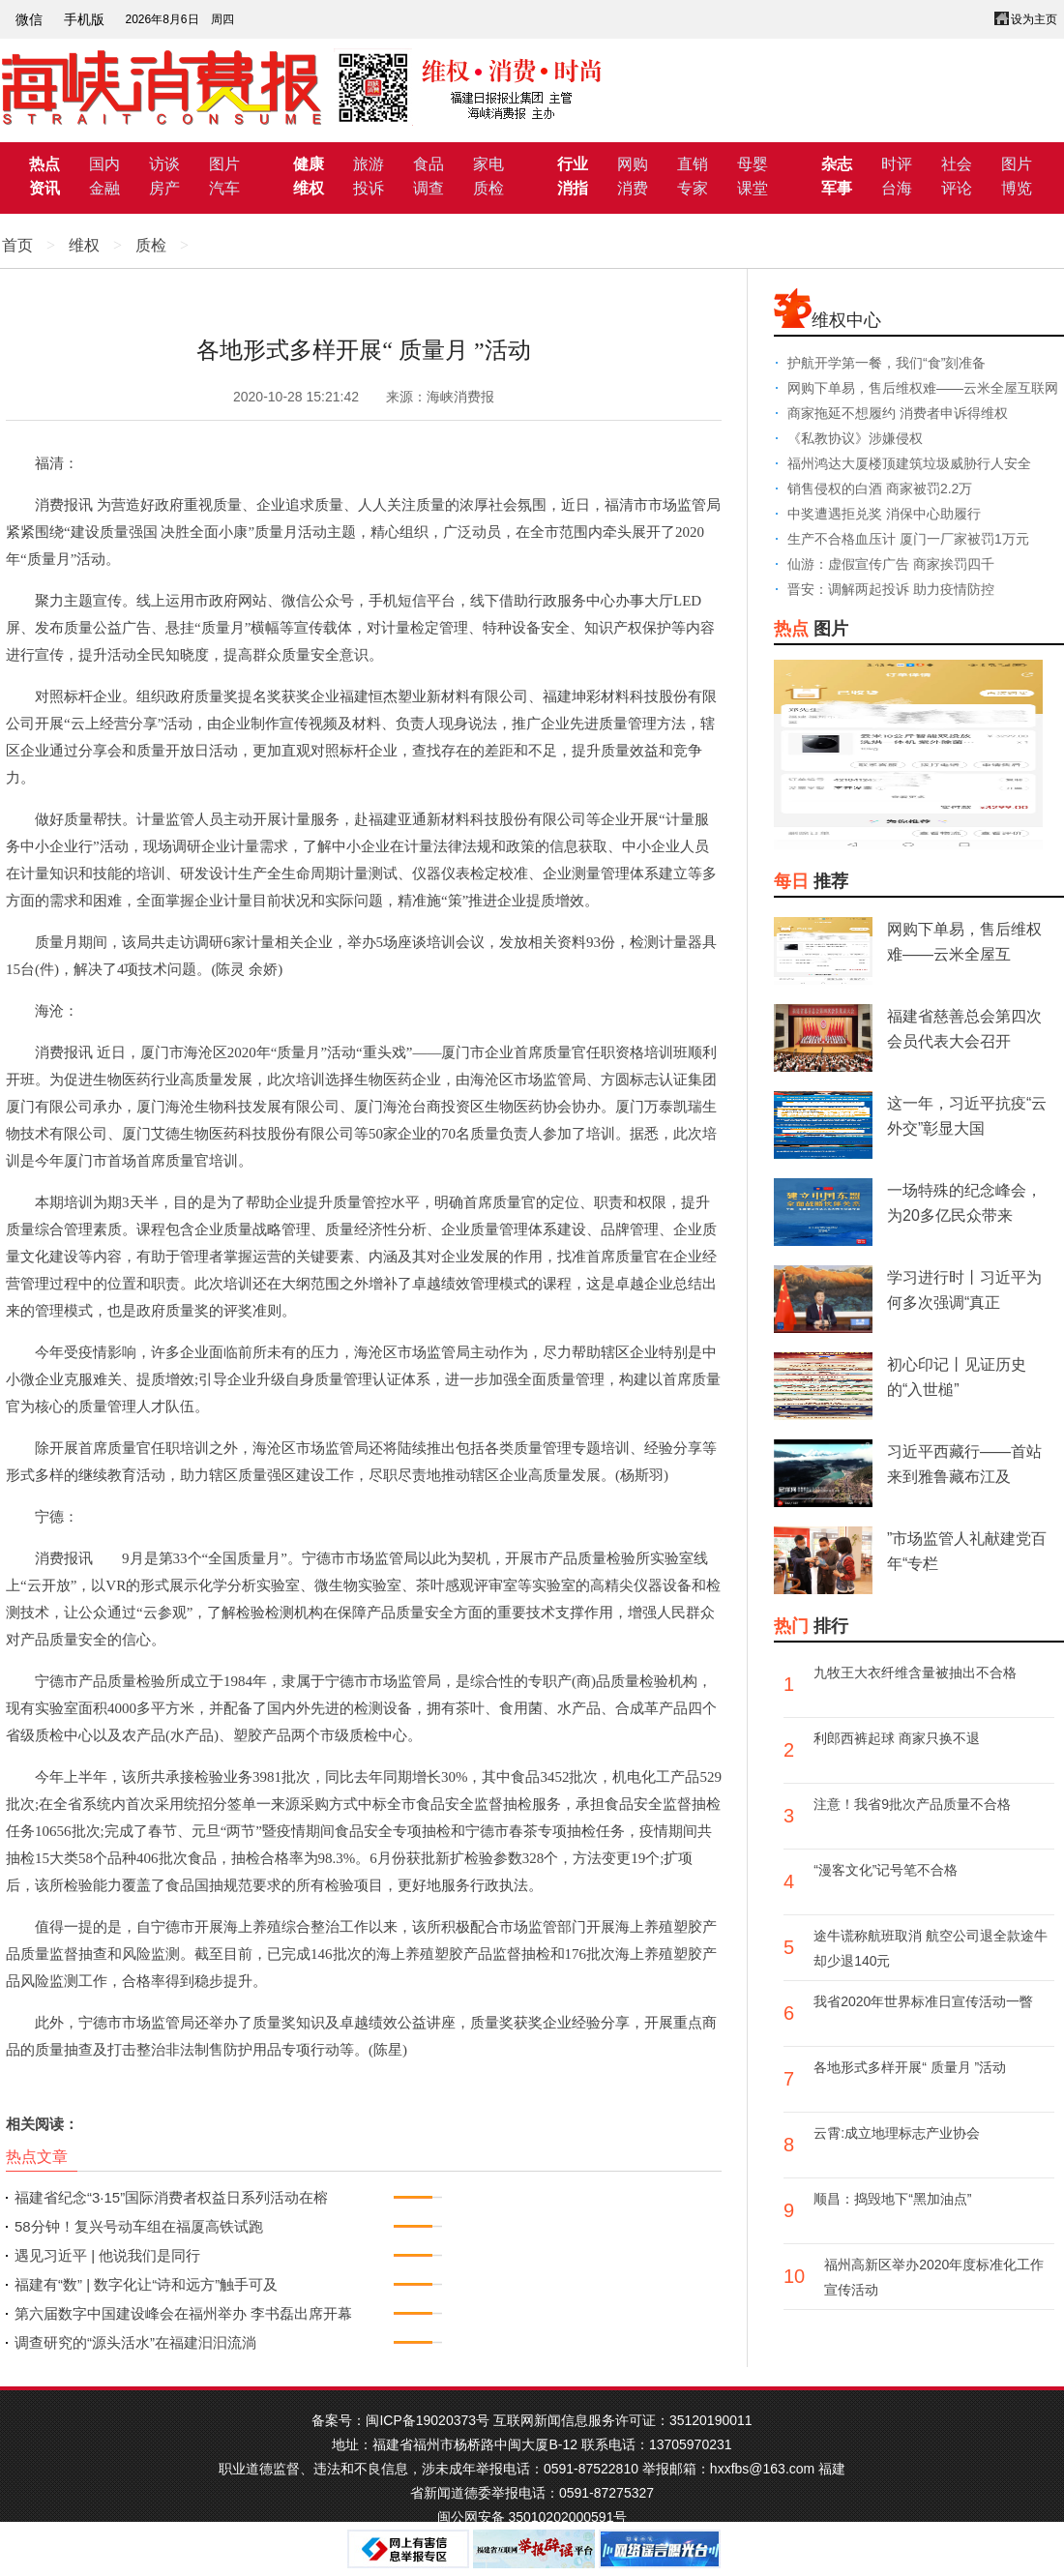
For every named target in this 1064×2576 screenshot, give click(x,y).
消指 (572, 188)
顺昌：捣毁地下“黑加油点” (892, 2198)
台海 (896, 188)
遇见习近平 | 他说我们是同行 (107, 2255)
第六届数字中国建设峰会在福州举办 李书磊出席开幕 (183, 2313)
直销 (692, 164)
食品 (428, 164)
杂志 (836, 164)
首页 (17, 245)
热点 (44, 164)
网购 (632, 164)
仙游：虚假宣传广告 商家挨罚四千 (890, 564)
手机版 (84, 19)
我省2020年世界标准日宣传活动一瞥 (923, 2001)
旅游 (368, 164)
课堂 (752, 188)
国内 (104, 164)
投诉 (368, 188)
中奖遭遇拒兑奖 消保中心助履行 (884, 513)
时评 (896, 164)
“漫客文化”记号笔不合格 (885, 1870)
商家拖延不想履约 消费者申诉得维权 (897, 413)
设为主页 (1034, 19)
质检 (488, 188)
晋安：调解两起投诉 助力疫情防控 (890, 589)
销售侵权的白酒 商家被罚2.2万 (879, 488)
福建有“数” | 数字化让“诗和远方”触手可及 (146, 2284)
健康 (308, 164)
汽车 (224, 188)
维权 (308, 188)
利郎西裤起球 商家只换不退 (896, 1738)
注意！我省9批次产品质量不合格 (912, 1804)
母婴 (752, 164)
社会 (956, 164)
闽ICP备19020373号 (427, 2420)
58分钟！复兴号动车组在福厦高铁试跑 (139, 2226)
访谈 (164, 164)
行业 (572, 164)
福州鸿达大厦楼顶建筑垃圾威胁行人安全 (909, 463)
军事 (836, 188)
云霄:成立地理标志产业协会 (896, 2133)
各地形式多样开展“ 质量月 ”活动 (909, 2067)
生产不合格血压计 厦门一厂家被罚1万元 (908, 539)
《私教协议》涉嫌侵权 (855, 438)
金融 (104, 188)
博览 (1016, 188)
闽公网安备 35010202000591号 (532, 2517)
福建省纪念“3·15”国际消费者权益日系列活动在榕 (171, 2197)
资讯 (44, 188)
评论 (956, 188)
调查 (428, 188)
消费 (632, 188)
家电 (488, 164)
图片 (224, 164)
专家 (692, 188)
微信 (29, 19)
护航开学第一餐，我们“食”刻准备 (886, 362)
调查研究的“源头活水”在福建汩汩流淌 (135, 2342)
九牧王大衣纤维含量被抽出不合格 (915, 1672)
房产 (164, 188)
